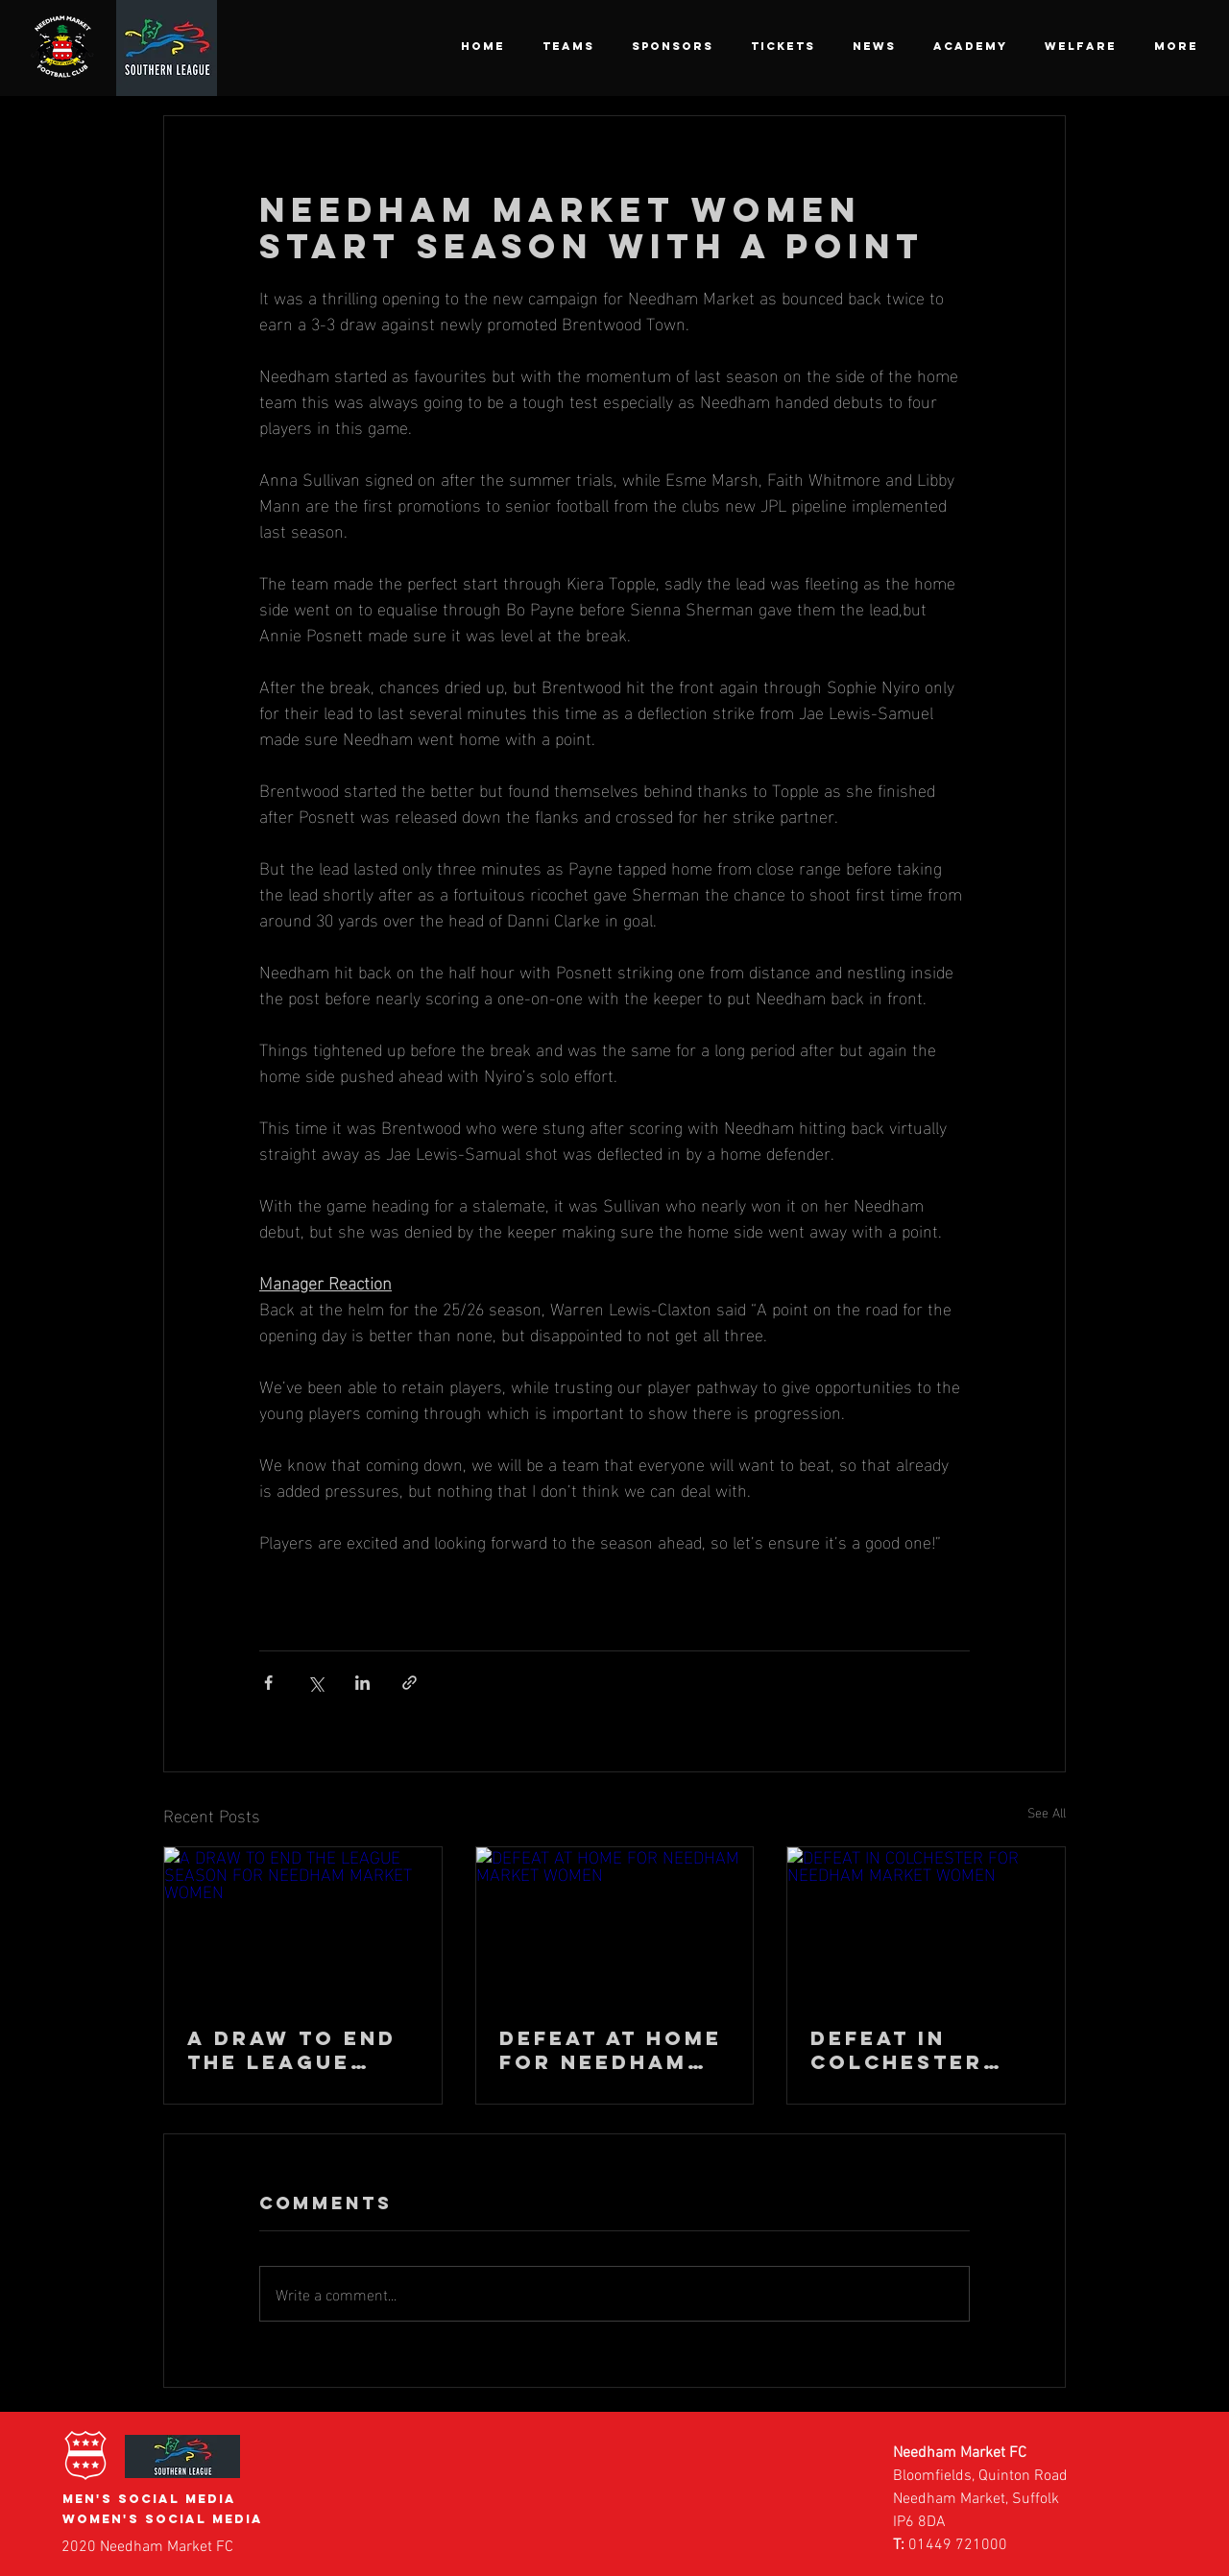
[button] (568, 46)
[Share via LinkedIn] (362, 1682)
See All (1046, 1812)
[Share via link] (409, 1682)
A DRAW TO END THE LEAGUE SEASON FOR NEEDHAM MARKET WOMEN (294, 2050)
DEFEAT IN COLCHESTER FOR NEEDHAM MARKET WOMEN (917, 2050)
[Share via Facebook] (268, 1682)
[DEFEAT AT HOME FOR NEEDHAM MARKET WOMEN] (615, 1925)
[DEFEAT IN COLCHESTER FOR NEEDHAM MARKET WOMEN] (926, 1925)
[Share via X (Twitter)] (315, 1682)
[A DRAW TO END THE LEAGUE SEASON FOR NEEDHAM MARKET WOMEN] (303, 1925)
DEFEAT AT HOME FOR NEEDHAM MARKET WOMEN (610, 2050)
